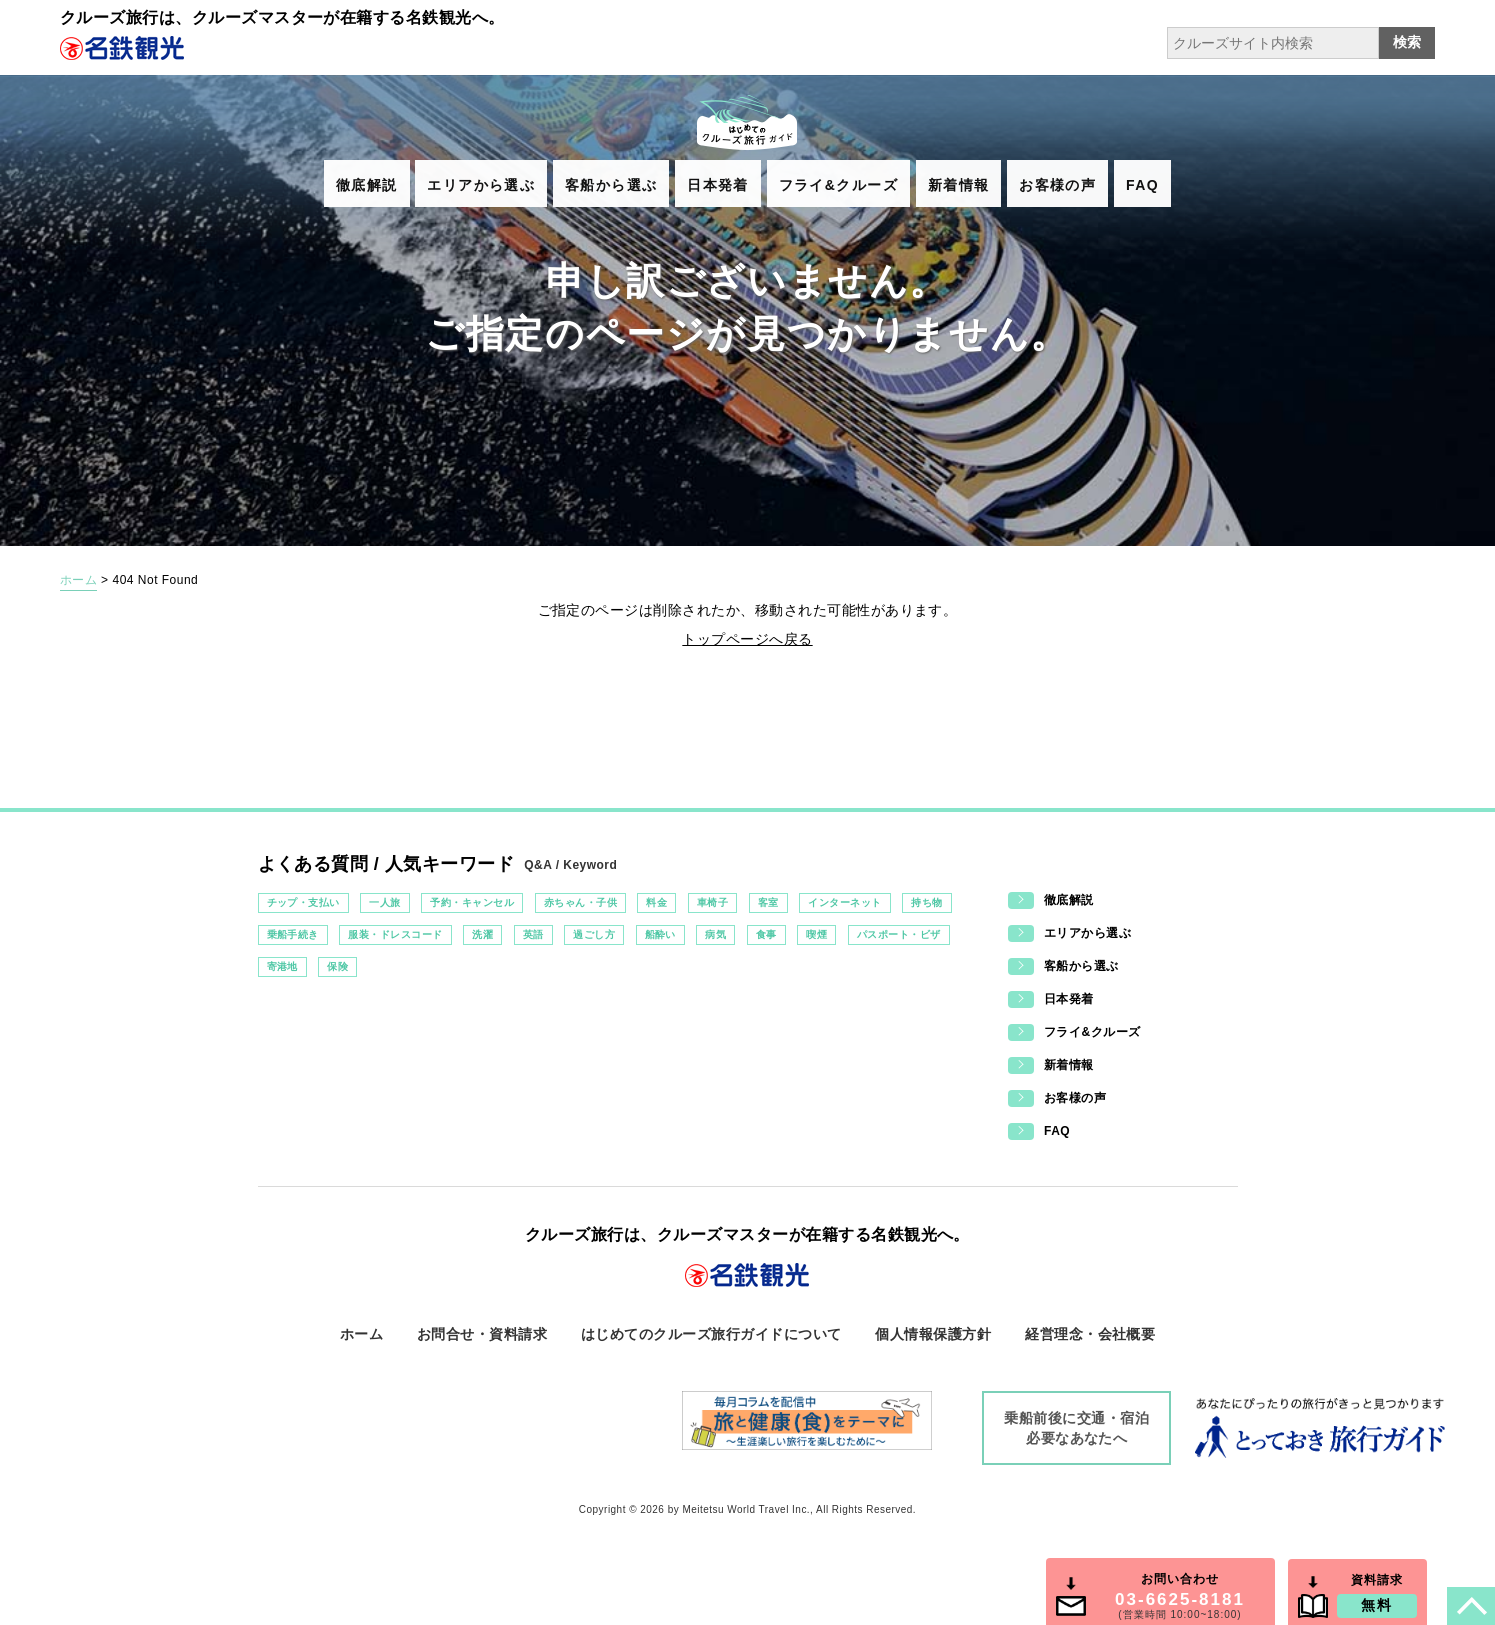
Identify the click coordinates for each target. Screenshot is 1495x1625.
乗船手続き (293, 934)
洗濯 (482, 934)
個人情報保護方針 (933, 1334)
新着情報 (959, 185)
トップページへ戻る (747, 639)
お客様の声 (1057, 185)
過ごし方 (594, 934)
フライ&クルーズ (838, 185)
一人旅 (384, 902)
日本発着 (718, 185)
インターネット (844, 902)
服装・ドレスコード (395, 934)
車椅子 (712, 902)
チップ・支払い (303, 902)
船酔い (660, 934)
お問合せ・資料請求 (482, 1334)
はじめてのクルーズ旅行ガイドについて (711, 1334)
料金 (656, 902)
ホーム (78, 580)
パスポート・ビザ (899, 934)
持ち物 (926, 902)
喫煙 (816, 934)
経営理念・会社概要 (1090, 1334)
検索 (1407, 42)
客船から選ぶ (611, 185)
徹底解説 (367, 185)
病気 (715, 934)
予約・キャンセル (472, 902)
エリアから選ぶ (481, 185)
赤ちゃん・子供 (580, 902)
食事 (766, 934)
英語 (533, 934)
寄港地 (282, 966)
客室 (768, 902)
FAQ (1142, 185)
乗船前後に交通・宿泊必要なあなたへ (1076, 1428)
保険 (337, 966)
